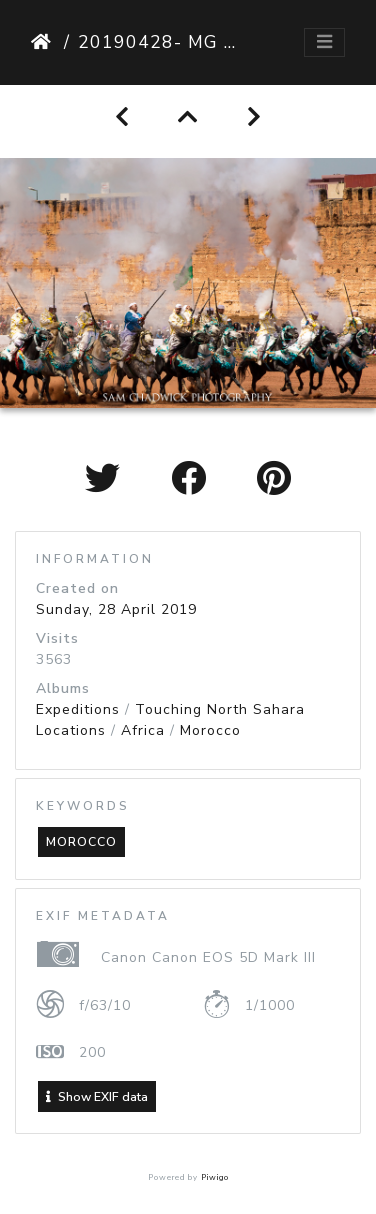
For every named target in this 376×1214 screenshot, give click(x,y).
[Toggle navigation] (324, 42)
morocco (81, 842)
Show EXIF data (97, 1097)
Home (43, 42)
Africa (143, 730)
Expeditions (78, 709)
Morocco (210, 730)
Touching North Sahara (220, 709)
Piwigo (215, 1177)
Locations (71, 730)
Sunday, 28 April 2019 (116, 609)
